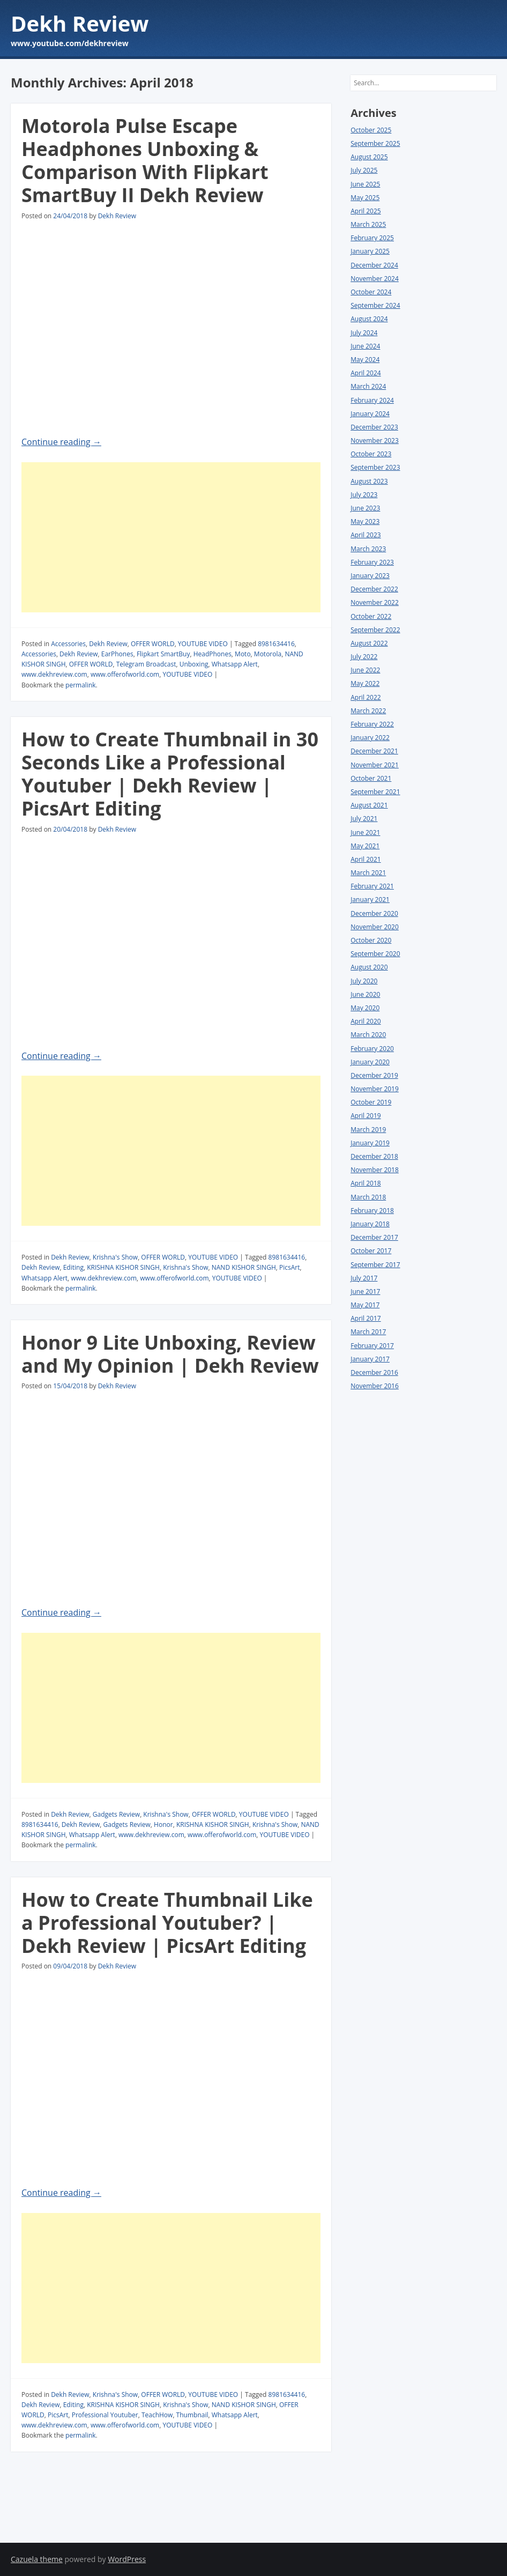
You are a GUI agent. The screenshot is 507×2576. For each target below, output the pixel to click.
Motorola (267, 653)
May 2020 (365, 1007)
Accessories (68, 643)
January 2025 (370, 251)
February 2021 (372, 886)
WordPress (127, 2559)
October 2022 (371, 616)
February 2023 (372, 562)
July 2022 (364, 656)
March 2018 (368, 1197)
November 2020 (375, 926)
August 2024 (369, 318)
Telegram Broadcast (146, 664)
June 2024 (365, 346)
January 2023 (370, 575)
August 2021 (369, 805)
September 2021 (375, 791)
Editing (73, 1267)
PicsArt (289, 1267)
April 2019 (366, 1115)
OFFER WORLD (153, 643)
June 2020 (365, 994)
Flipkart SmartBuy (163, 653)
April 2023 (366, 534)
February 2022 (372, 724)
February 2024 (372, 400)
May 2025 (365, 197)
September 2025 (375, 143)
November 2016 (375, 1385)
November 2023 (375, 440)
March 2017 (368, 1331)
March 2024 (368, 386)
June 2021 (365, 832)
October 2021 (371, 778)
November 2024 (375, 278)
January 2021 (370, 899)
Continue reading (61, 442)
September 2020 (375, 953)
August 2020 (369, 967)
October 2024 (371, 292)
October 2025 (371, 130)
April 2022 (366, 697)
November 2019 (375, 1088)
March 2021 (368, 872)
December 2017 (374, 1237)
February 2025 (372, 237)
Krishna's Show (115, 1257)
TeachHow (157, 2414)
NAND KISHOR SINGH (244, 1267)
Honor (163, 1824)
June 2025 (365, 184)
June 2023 (365, 508)
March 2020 (368, 1034)
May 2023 (365, 521)
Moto (243, 653)
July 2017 (364, 1278)
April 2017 (366, 1318)
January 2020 (370, 1062)
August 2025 (369, 156)
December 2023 (374, 427)
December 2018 (374, 1156)
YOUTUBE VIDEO (203, 643)
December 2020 (374, 913)
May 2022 (365, 683)
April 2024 (366, 372)
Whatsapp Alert (235, 664)
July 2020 (364, 981)
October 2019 (371, 1102)
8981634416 (276, 643)
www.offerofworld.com (125, 674)
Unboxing (194, 664)
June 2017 (365, 1291)
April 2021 (366, 859)
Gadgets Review (116, 1814)
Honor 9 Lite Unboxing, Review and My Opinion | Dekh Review (170, 1354)
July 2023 (364, 494)
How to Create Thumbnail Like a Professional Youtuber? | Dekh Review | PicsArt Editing (167, 1922)
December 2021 (374, 751)
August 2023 (369, 481)
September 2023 (375, 467)
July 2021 (364, 818)
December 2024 (374, 265)
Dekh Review (80, 23)
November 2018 (375, 1169)
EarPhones (117, 653)
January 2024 (370, 413)
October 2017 (371, 1250)
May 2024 (365, 359)
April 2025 (366, 211)
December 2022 (374, 589)
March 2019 (368, 1129)
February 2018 (372, 1210)
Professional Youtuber (105, 2414)
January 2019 (370, 1143)
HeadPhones (212, 653)
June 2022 (365, 670)
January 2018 (370, 1223)
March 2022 (368, 710)
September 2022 (375, 629)
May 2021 (365, 845)
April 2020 (366, 1021)
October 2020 (371, 940)
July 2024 (364, 332)
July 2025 (364, 170)
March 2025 (368, 224)
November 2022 (375, 602)
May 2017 (365, 1304)
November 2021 (375, 764)
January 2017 (370, 1359)
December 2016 (374, 1372)
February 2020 (372, 1048)
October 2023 (371, 453)
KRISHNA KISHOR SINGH (123, 1267)
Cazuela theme (37, 2559)
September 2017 (375, 1264)
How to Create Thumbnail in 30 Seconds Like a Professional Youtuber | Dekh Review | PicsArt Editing (169, 774)
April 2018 (366, 1183)
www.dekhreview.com (54, 674)
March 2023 (368, 548)
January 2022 (370, 737)
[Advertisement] (170, 537)
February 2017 (372, 1345)
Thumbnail (192, 2414)
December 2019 (374, 1075)
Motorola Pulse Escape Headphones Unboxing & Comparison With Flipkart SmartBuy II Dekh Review (145, 161)
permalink (80, 685)
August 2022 (369, 643)
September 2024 (375, 305)
